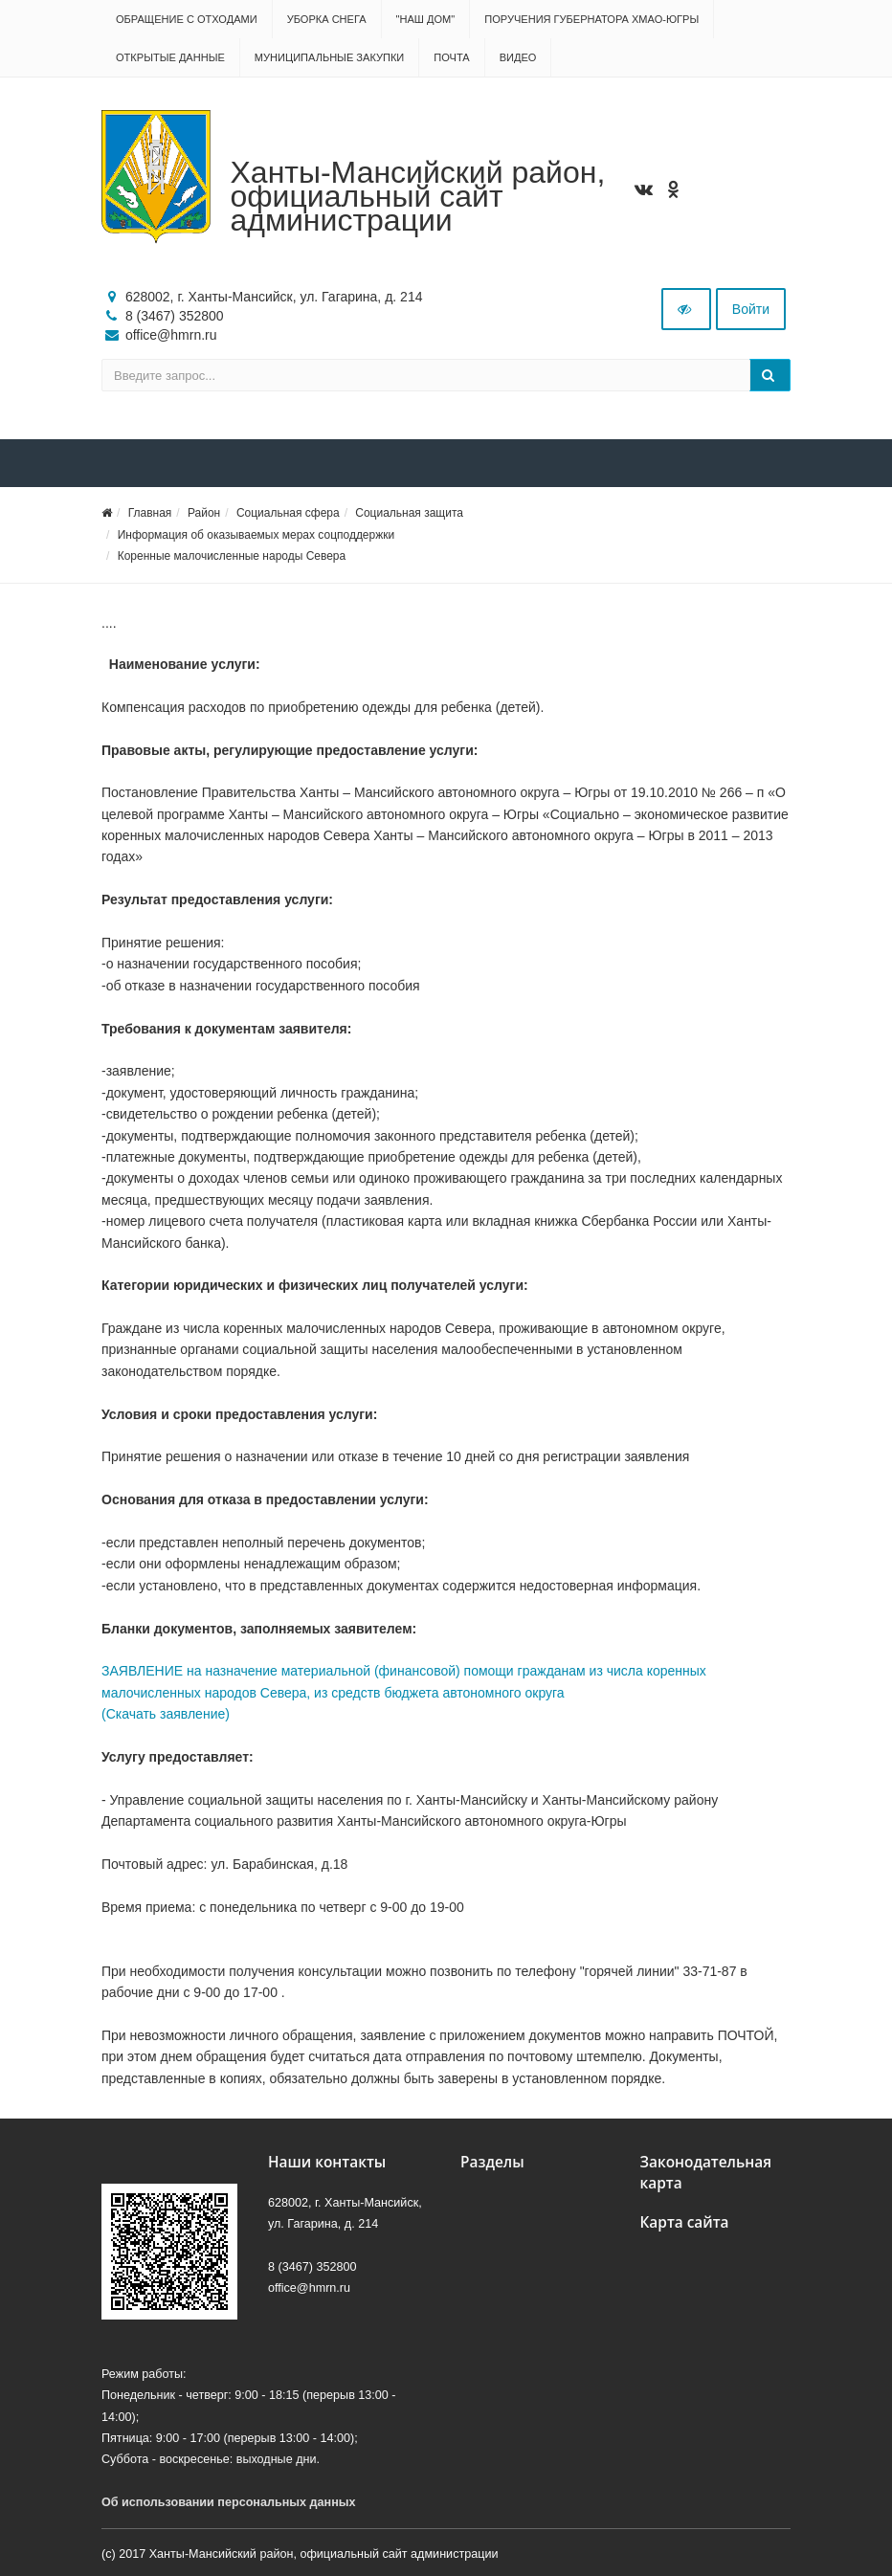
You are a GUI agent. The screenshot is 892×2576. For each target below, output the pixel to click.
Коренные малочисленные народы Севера (232, 556)
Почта (451, 57)
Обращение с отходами (186, 19)
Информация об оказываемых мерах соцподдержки (256, 535)
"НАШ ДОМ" (426, 19)
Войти (750, 309)
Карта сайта (684, 2222)
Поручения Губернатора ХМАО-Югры (591, 19)
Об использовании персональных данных (228, 2502)
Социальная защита (409, 513)
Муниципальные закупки (329, 57)
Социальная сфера (288, 513)
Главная (150, 513)
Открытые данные (170, 57)
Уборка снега (327, 19)
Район (204, 513)
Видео (518, 57)
